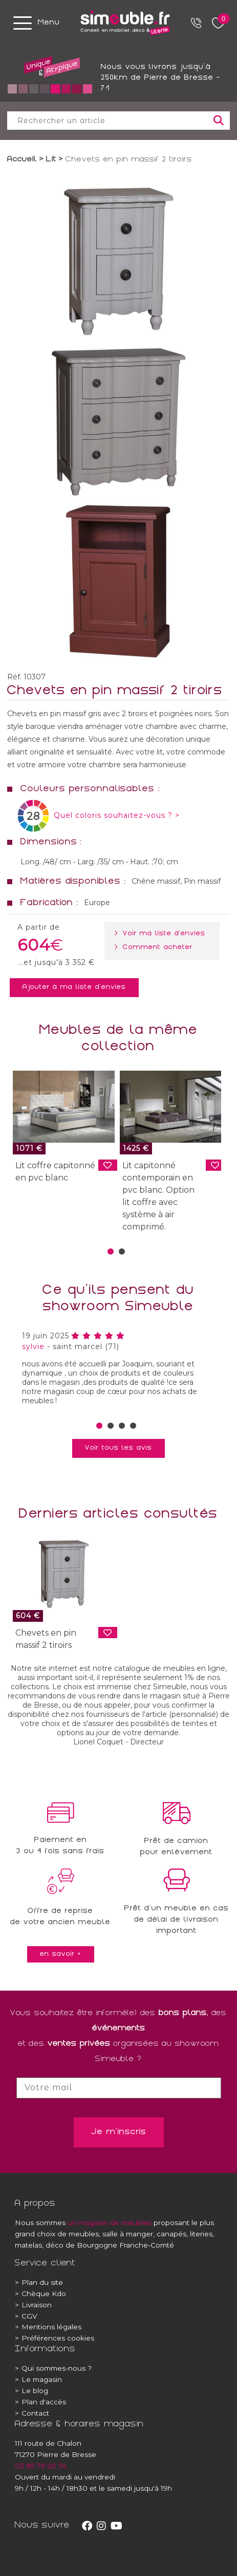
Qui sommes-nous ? (53, 2368)
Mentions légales (48, 2327)
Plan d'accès (40, 2402)
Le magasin (38, 2379)
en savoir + (60, 1954)
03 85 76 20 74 (41, 2466)
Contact (32, 2413)
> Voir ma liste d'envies (162, 933)
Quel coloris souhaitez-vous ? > (117, 815)
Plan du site (39, 2282)
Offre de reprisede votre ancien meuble (60, 1917)
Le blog (31, 2390)
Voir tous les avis (118, 1448)
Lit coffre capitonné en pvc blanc (55, 1172)
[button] (110, 1251)
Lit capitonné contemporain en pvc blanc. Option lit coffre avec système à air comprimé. (158, 1196)
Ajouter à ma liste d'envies (74, 987)
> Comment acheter (156, 947)
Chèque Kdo (40, 2293)
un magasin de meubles (110, 2222)
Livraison (33, 2305)
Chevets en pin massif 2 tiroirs (45, 1639)
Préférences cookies (54, 2338)
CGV (26, 2316)
